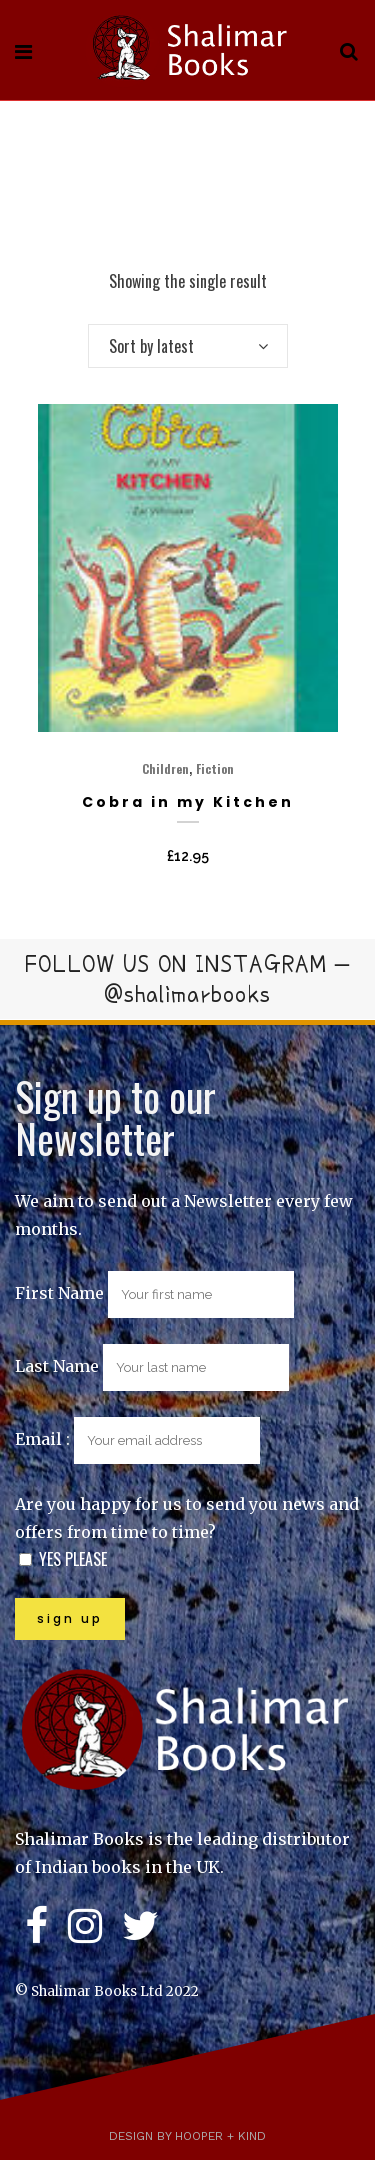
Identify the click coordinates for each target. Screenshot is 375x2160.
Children (165, 768)
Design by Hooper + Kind (187, 2136)
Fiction (215, 768)
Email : (137, 1439)
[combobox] (188, 346)
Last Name (57, 1366)
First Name (59, 1293)
